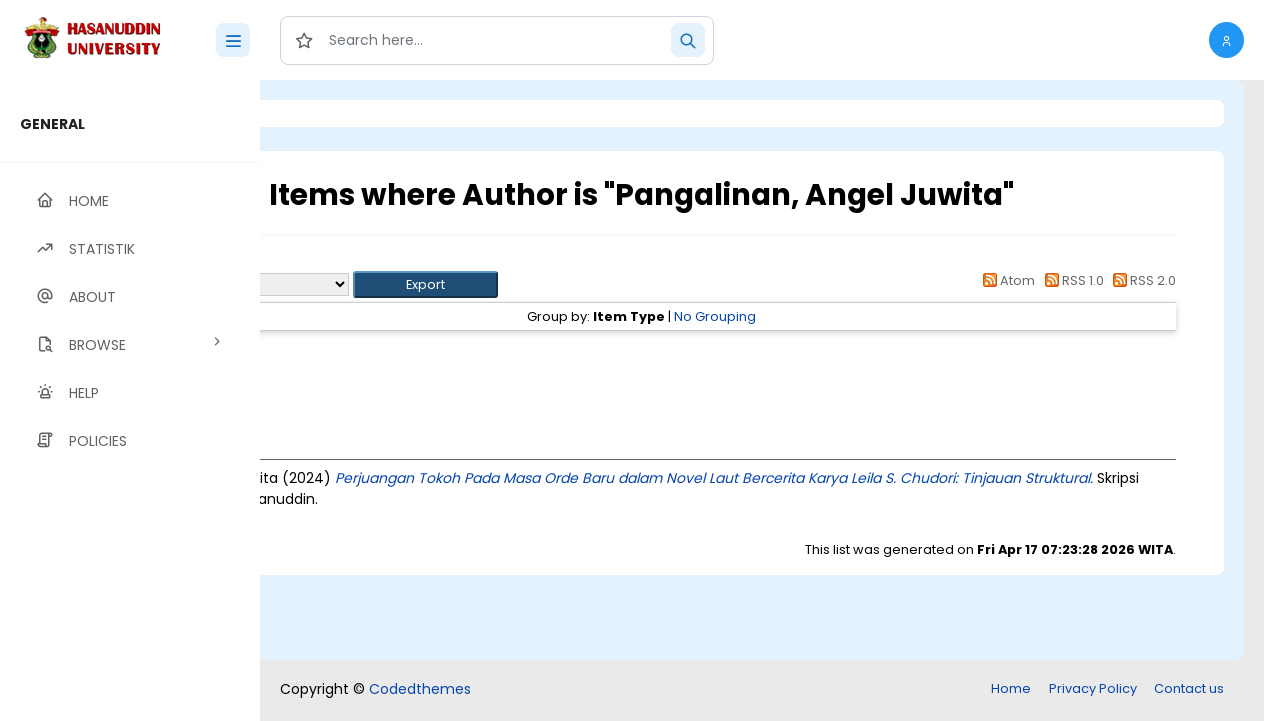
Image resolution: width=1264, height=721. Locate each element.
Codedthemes (420, 689)
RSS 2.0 (1141, 280)
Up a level (368, 261)
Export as (357, 284)
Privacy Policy (1093, 688)
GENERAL (52, 124)
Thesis (407, 352)
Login (345, 113)
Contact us (1189, 688)
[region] (130, 400)
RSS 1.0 (1070, 280)
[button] (1226, 40)
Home (1011, 688)
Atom (1006, 280)
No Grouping (826, 316)
